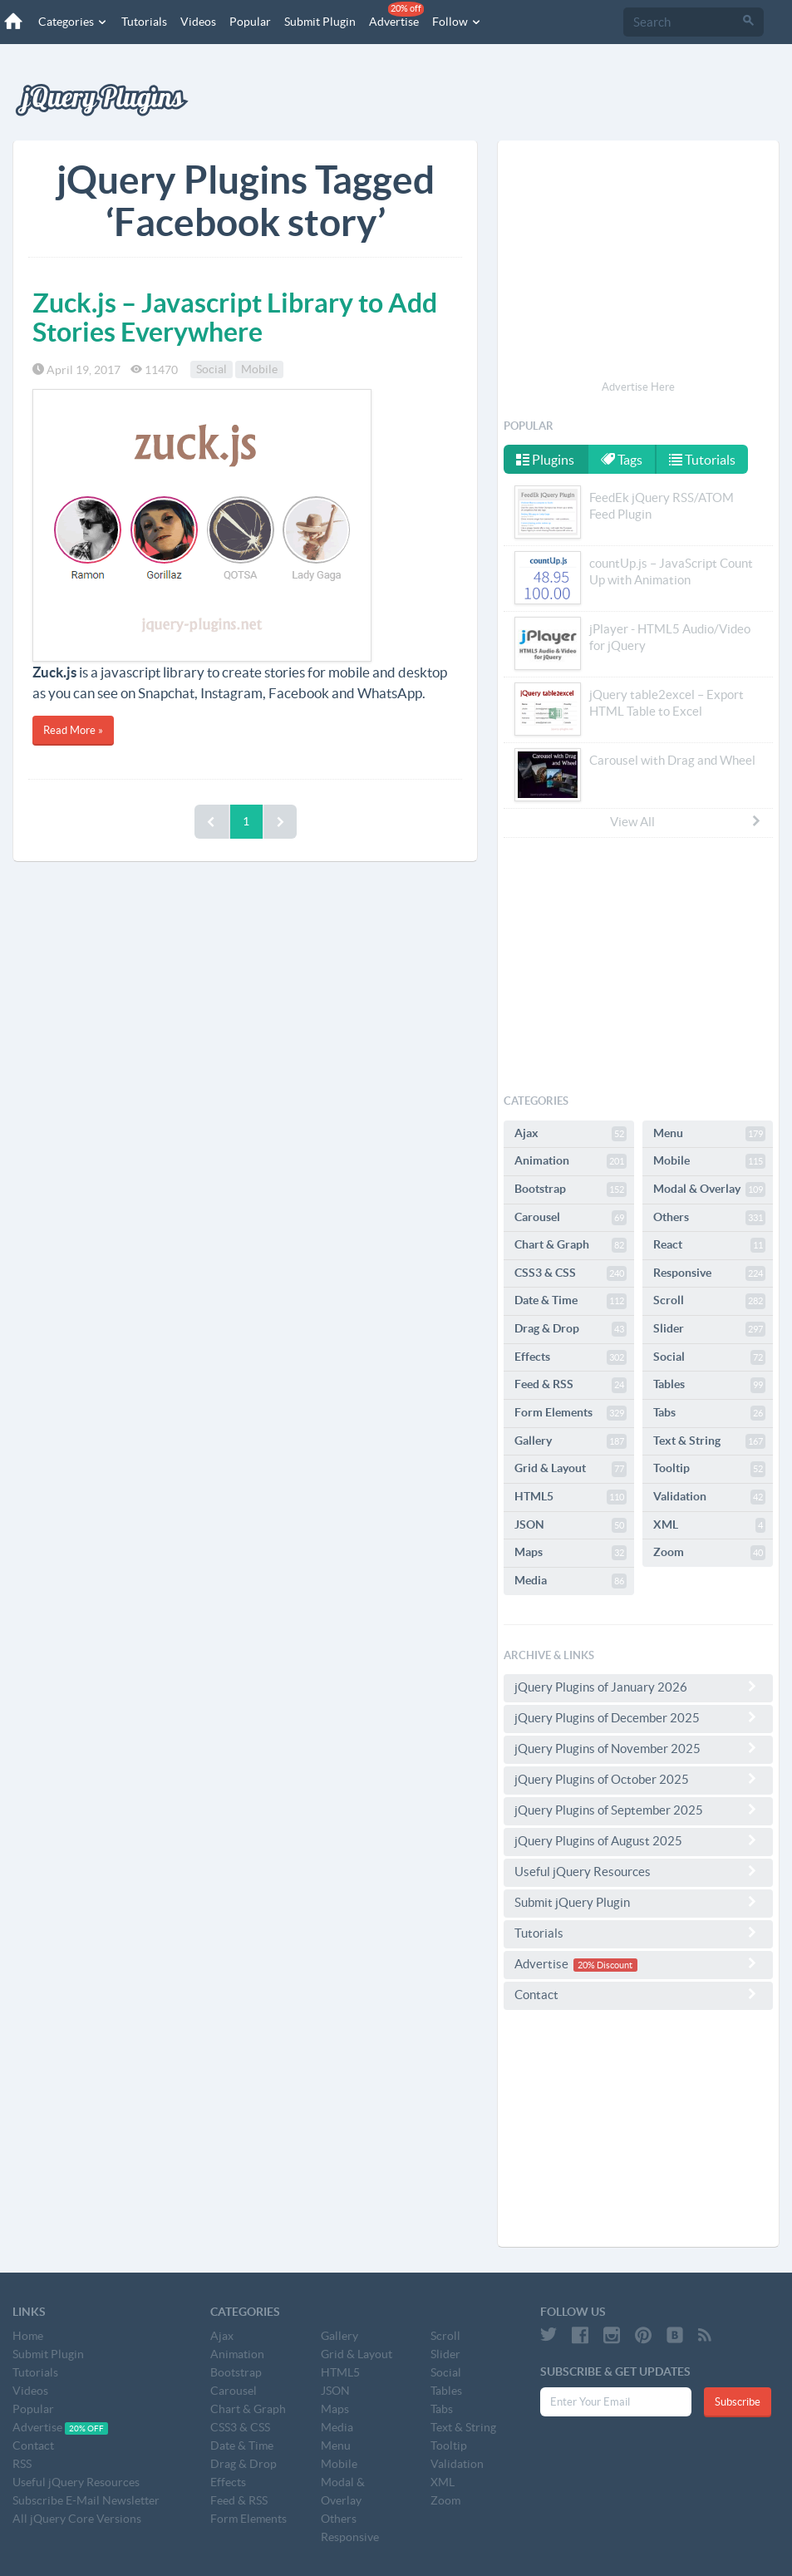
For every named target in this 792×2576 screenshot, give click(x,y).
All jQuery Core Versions (76, 2518)
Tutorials (144, 21)
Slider (709, 1329)
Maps (570, 1552)
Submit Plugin (320, 21)
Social (211, 370)
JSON (570, 1525)
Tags (621, 459)
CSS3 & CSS (570, 1273)
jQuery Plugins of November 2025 (638, 1748)
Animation (570, 1161)
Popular (250, 21)
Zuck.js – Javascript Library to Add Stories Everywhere (234, 317)
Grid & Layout (570, 1468)
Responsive (709, 1273)
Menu (709, 1133)
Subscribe (737, 2402)
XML (709, 1525)
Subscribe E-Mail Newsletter (86, 2500)
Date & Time (570, 1300)
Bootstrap (570, 1189)
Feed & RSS (570, 1384)
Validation (709, 1497)
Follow (457, 21)
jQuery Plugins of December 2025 (638, 1717)
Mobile (259, 370)
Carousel (570, 1217)
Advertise (396, 15)
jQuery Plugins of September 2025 (638, 1809)
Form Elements (570, 1413)
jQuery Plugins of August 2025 (638, 1840)
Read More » (73, 730)
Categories (73, 21)
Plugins (545, 459)
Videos (198, 21)
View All (686, 821)
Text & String (709, 1441)
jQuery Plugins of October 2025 (638, 1778)
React (709, 1245)
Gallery (570, 1441)
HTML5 (570, 1497)
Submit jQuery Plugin (638, 1901)
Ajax (570, 1133)
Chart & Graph (570, 1245)
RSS (22, 2463)
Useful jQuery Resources (638, 1871)
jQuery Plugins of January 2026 (638, 1686)
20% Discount (605, 1965)
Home (27, 2335)
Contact (638, 1994)
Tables (709, 1384)
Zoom (709, 1552)
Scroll (709, 1300)
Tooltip (709, 1468)
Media (570, 1581)
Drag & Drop (570, 1329)
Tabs (709, 1413)
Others (709, 1217)
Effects (570, 1357)
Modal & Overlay (709, 1189)
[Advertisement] (638, 262)
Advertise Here (638, 387)
